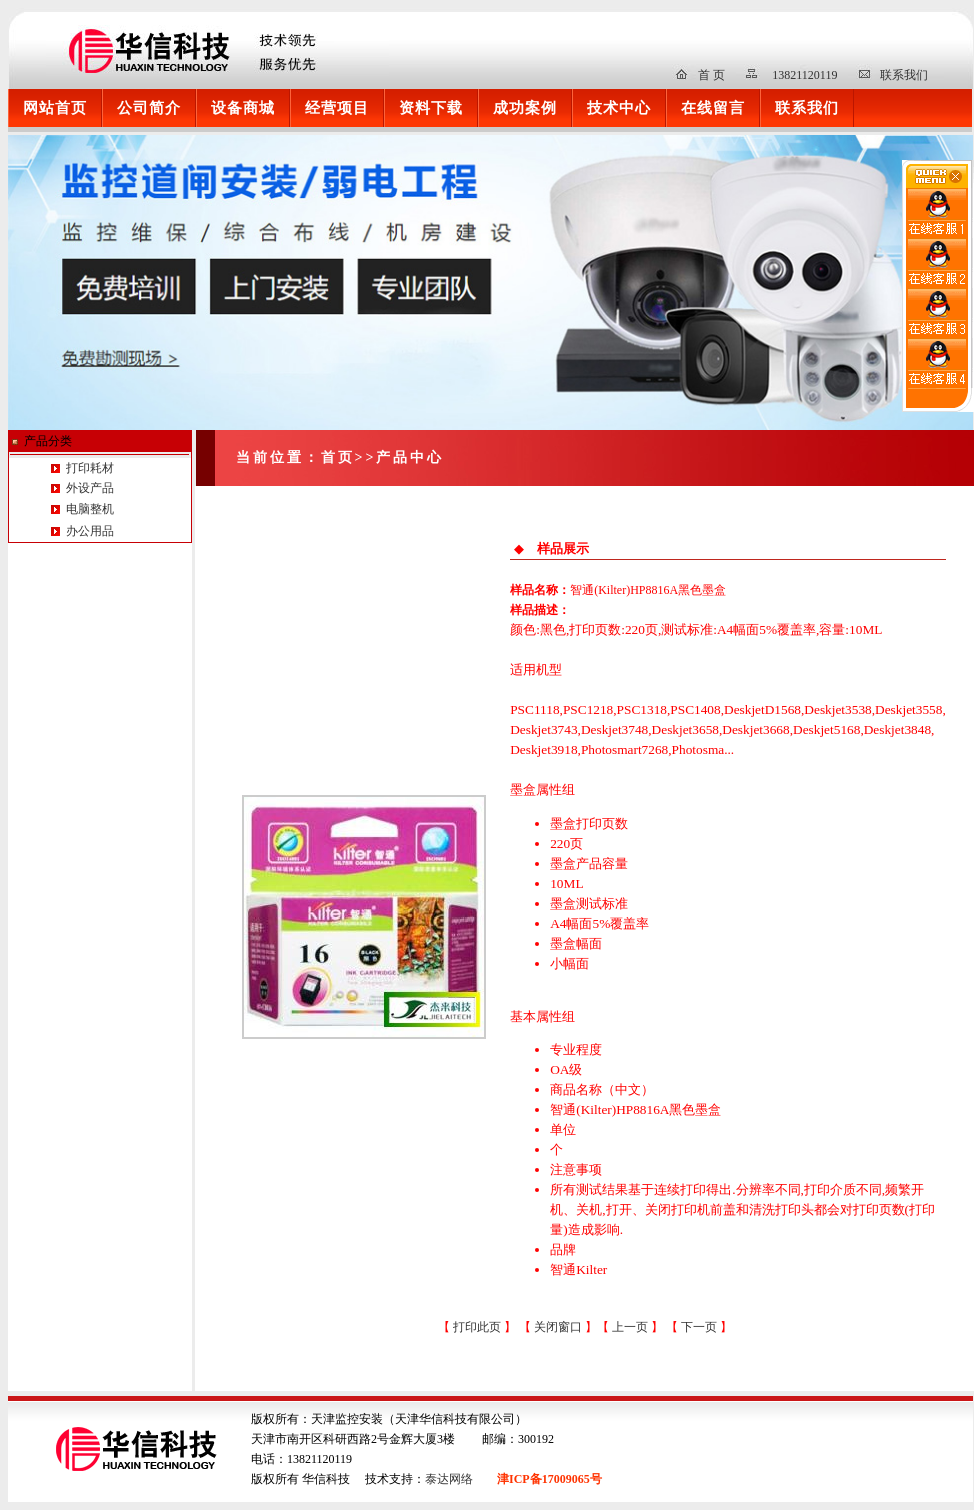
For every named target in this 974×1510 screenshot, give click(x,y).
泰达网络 (449, 1479)
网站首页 (55, 107)
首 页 (711, 75)
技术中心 (619, 107)
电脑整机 (90, 509)
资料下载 (431, 107)
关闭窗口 (558, 1327)
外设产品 (88, 488)
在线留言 (713, 107)
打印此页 (477, 1327)
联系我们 (904, 75)
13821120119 (804, 75)
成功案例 (525, 107)
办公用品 (90, 531)
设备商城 (243, 107)
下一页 (700, 1327)
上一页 (631, 1327)
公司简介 (149, 107)
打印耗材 (88, 468)
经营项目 (337, 107)
